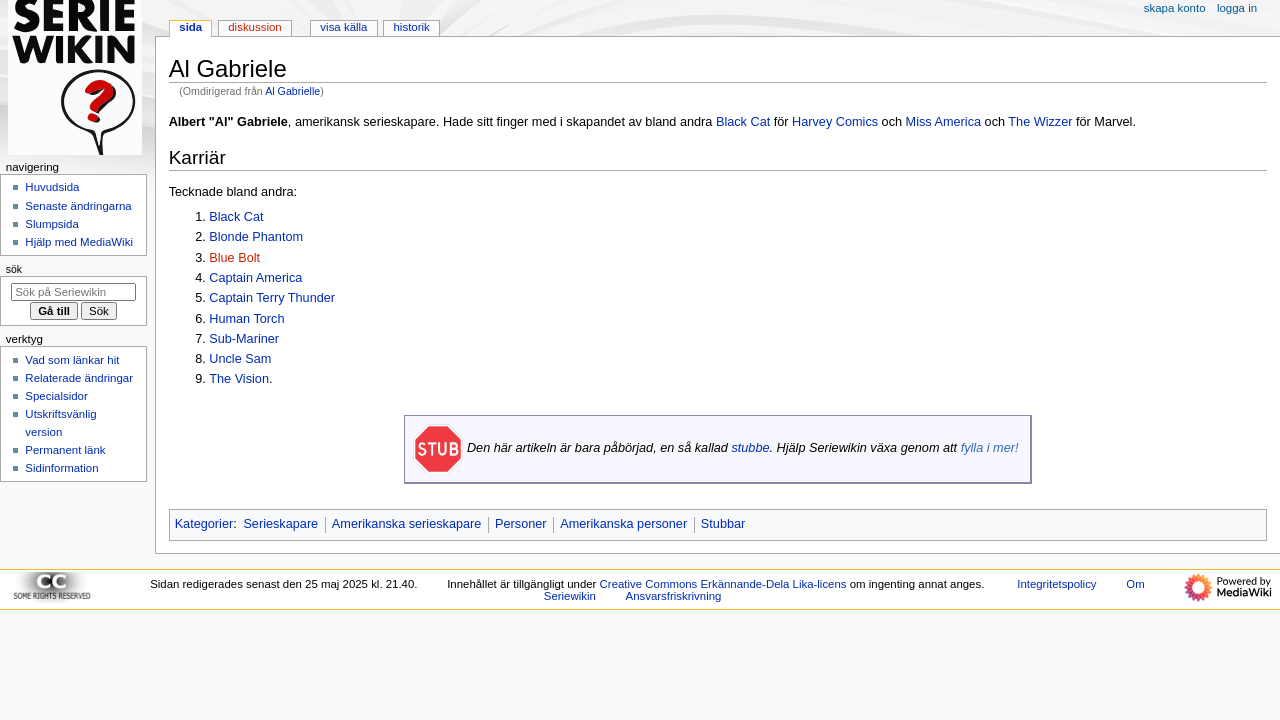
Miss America (943, 122)
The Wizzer (1040, 122)
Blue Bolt (234, 258)
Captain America (255, 278)
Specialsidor (56, 396)
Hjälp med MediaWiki (79, 242)
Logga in (1237, 8)
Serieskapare (280, 524)
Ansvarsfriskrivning (674, 596)
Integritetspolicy (1056, 584)
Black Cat (743, 122)
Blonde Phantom (256, 237)
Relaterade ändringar (79, 378)
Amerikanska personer (623, 524)
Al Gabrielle (292, 91)
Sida (190, 27)
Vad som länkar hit (72, 360)
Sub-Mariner (244, 339)
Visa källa (343, 27)
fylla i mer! (990, 448)
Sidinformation (61, 468)
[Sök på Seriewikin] (73, 292)
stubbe (750, 448)
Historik (412, 27)
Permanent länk (65, 450)
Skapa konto (1175, 8)
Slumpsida (51, 224)
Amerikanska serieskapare (407, 524)
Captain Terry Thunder (272, 298)
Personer (520, 524)
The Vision (239, 379)
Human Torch (246, 319)
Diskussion (254, 27)
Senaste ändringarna (78, 206)
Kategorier (204, 524)
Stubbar (723, 524)
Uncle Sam (240, 359)
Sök (14, 269)
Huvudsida (52, 187)
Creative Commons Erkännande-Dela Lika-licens (723, 584)
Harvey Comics (835, 122)
